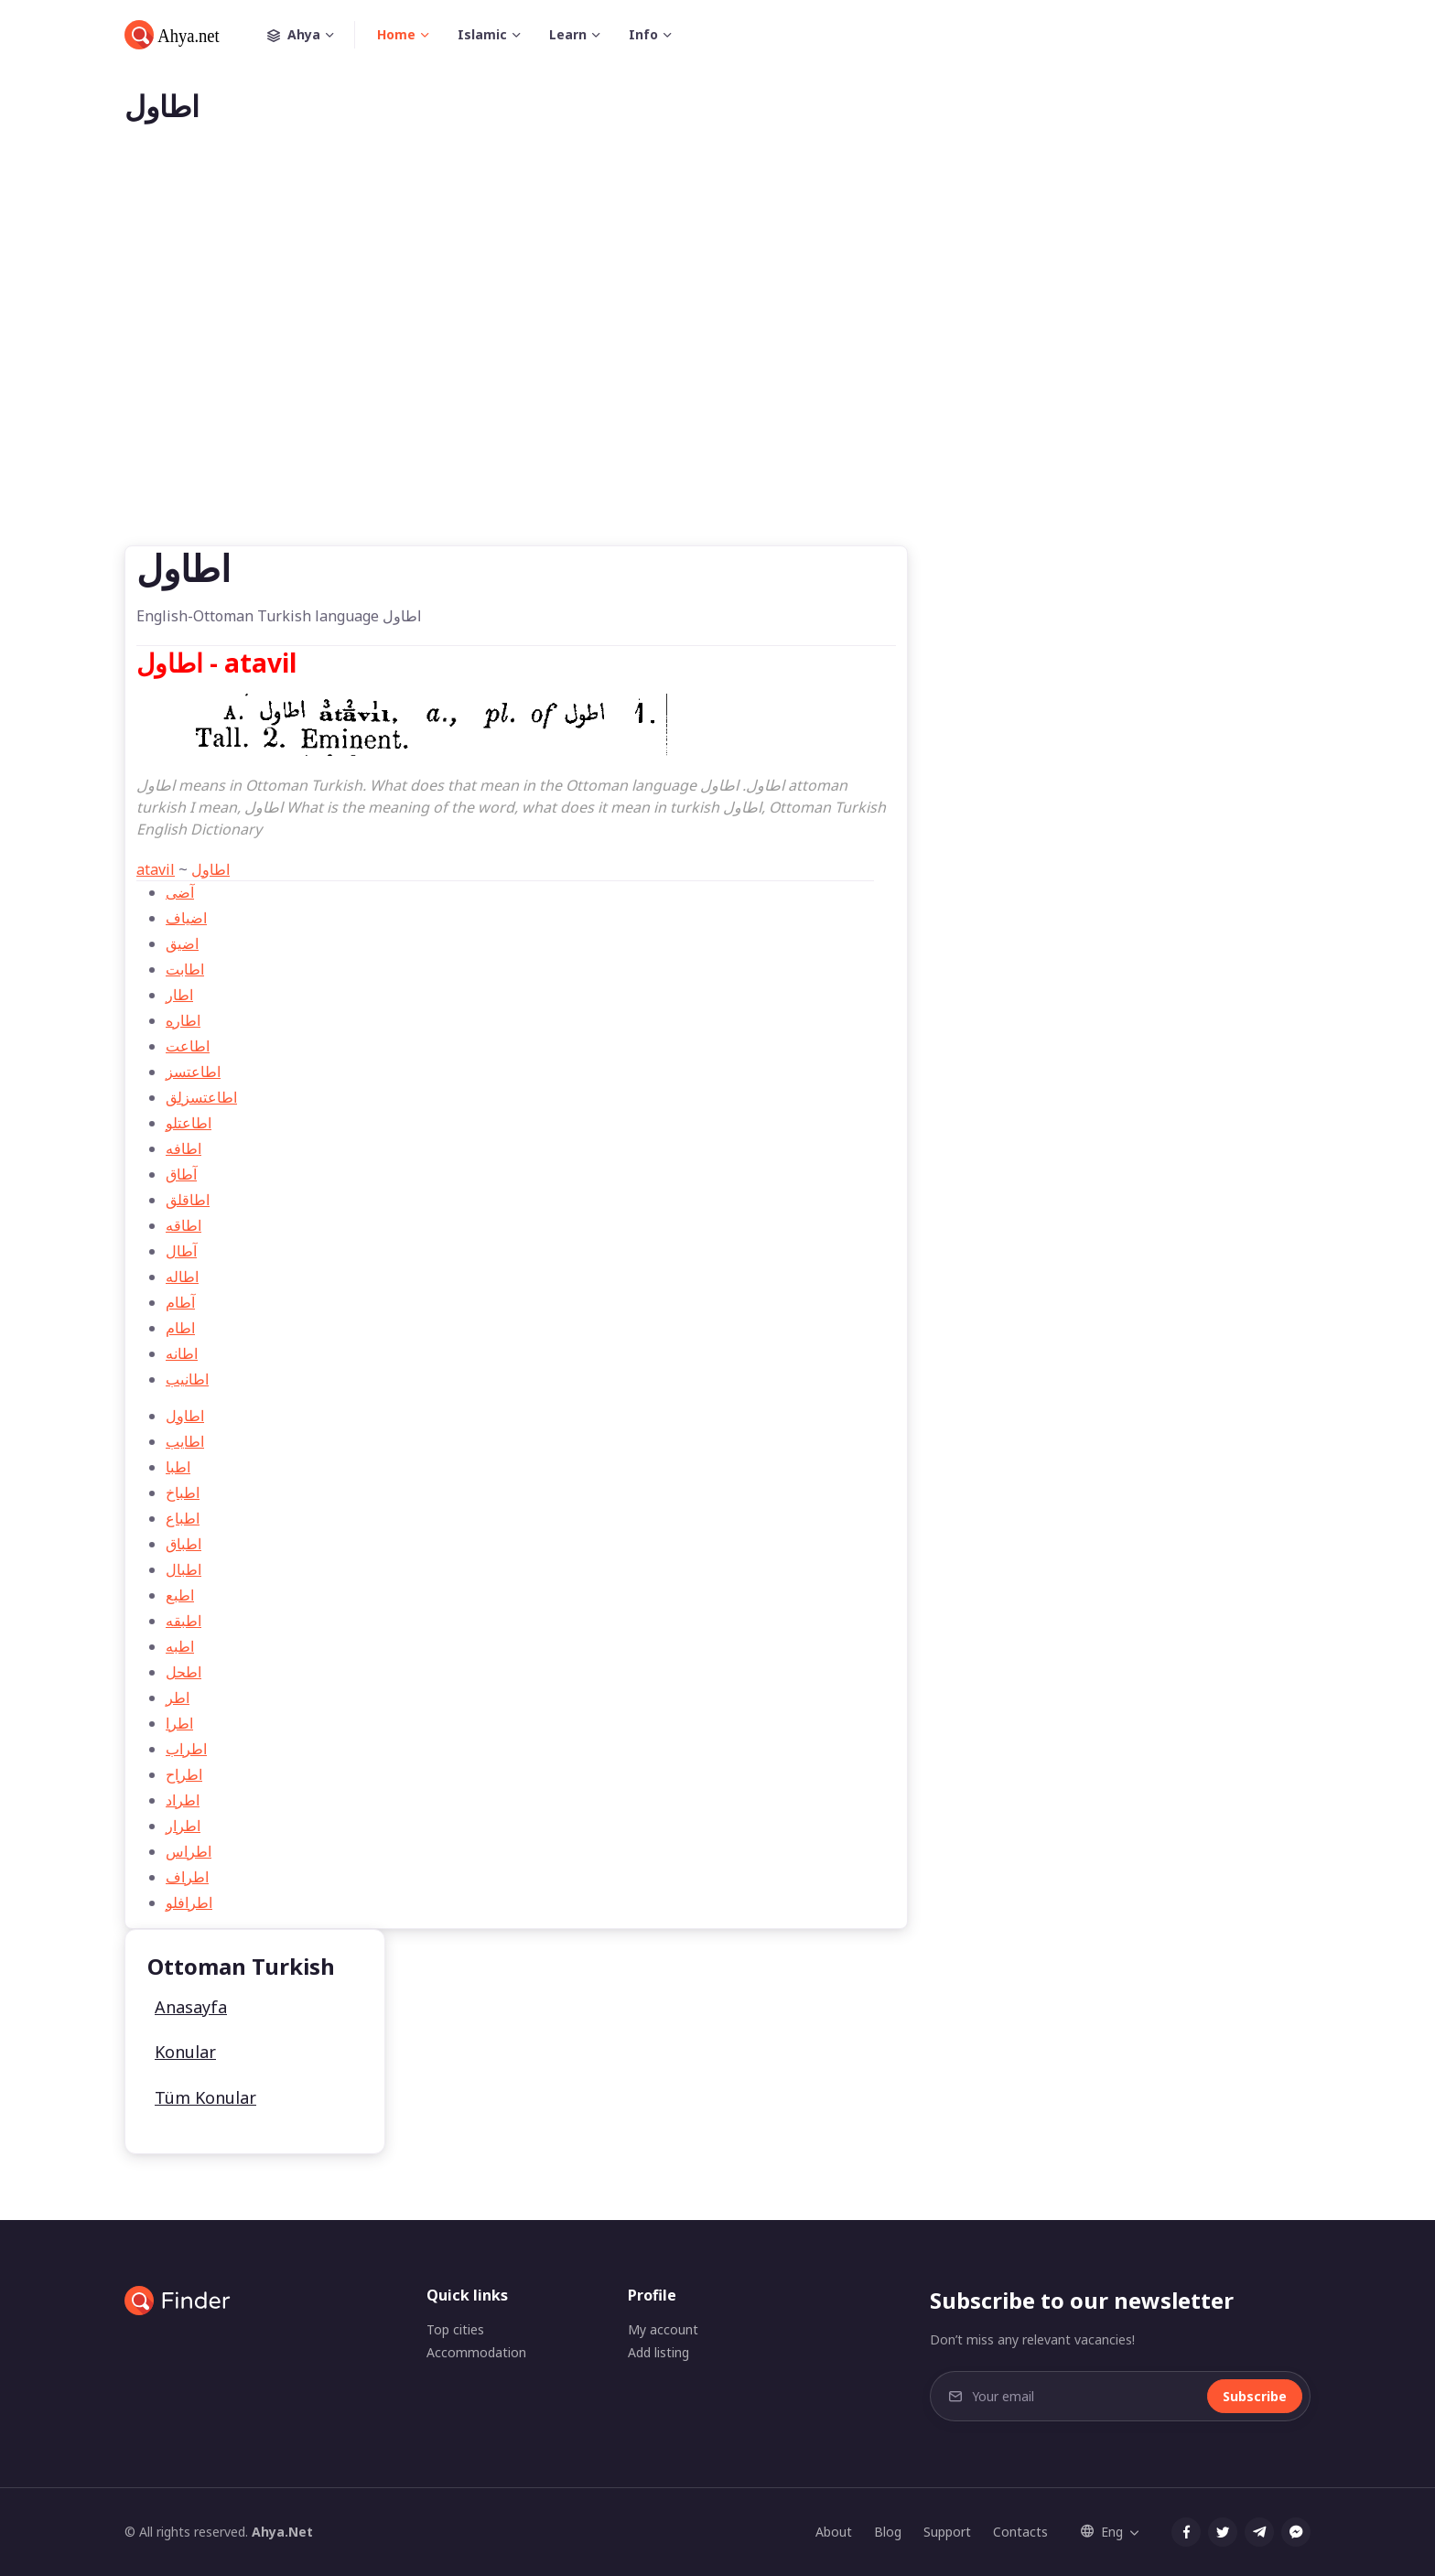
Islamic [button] (482, 34)
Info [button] (643, 34)
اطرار (183, 1826)
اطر (177, 1697)
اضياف (186, 918)
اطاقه (183, 1225)
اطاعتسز (193, 1072)
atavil (155, 869)
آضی (180, 892)
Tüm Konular (205, 2097)
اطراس (188, 1851)
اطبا (178, 1467)
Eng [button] (1102, 2531)
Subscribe (1255, 2396)
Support (947, 2531)
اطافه (183, 1148)
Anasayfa (191, 2007)
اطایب (185, 1441)
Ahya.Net (282, 2531)
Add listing (658, 2352)
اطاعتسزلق (201, 1097)
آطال (181, 1251)
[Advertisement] (717, 364)
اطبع (180, 1595)
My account (663, 2329)
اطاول (210, 869)
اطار (179, 995)
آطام (180, 1302)
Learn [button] (568, 34)
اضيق (182, 943)
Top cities (455, 2329)
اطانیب (187, 1379)
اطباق (183, 1544)
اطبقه (183, 1621)
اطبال (183, 1569)
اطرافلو (189, 1902)
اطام (180, 1328)
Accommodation (476, 2352)
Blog (887, 2531)
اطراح (184, 1774)
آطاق (181, 1174)
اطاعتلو (188, 1123)
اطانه (182, 1353)
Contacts (1020, 2531)
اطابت (185, 969)
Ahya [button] (311, 35)
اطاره (183, 1020)
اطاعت (188, 1046)
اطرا (179, 1723)
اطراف (187, 1877)
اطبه (180, 1646)
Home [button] (396, 34)
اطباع (183, 1518)
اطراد (183, 1800)
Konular (185, 2052)
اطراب (186, 1749)
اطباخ (183, 1492)
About (833, 2531)
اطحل (183, 1672)
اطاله (182, 1276)
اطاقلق (188, 1200)
